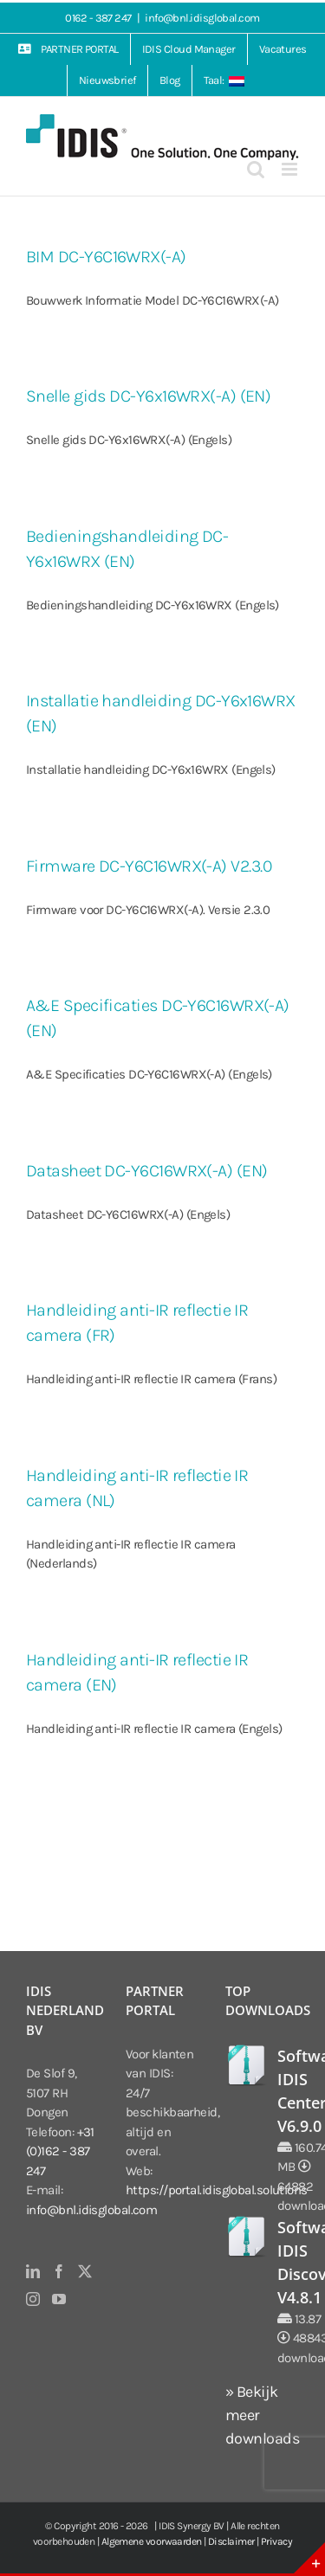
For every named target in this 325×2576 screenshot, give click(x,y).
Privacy (276, 2541)
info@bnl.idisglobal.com (202, 17)
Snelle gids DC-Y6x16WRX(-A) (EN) (148, 396)
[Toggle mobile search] (255, 169)
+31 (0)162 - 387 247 (60, 2151)
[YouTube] (58, 2299)
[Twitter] (84, 2271)
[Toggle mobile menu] (290, 169)
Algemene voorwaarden (151, 2541)
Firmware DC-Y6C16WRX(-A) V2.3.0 (148, 866)
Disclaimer (231, 2541)
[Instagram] (32, 2299)
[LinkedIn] (32, 2271)
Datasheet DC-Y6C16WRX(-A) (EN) (147, 1171)
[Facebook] (58, 2271)
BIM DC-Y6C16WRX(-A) (106, 257)
